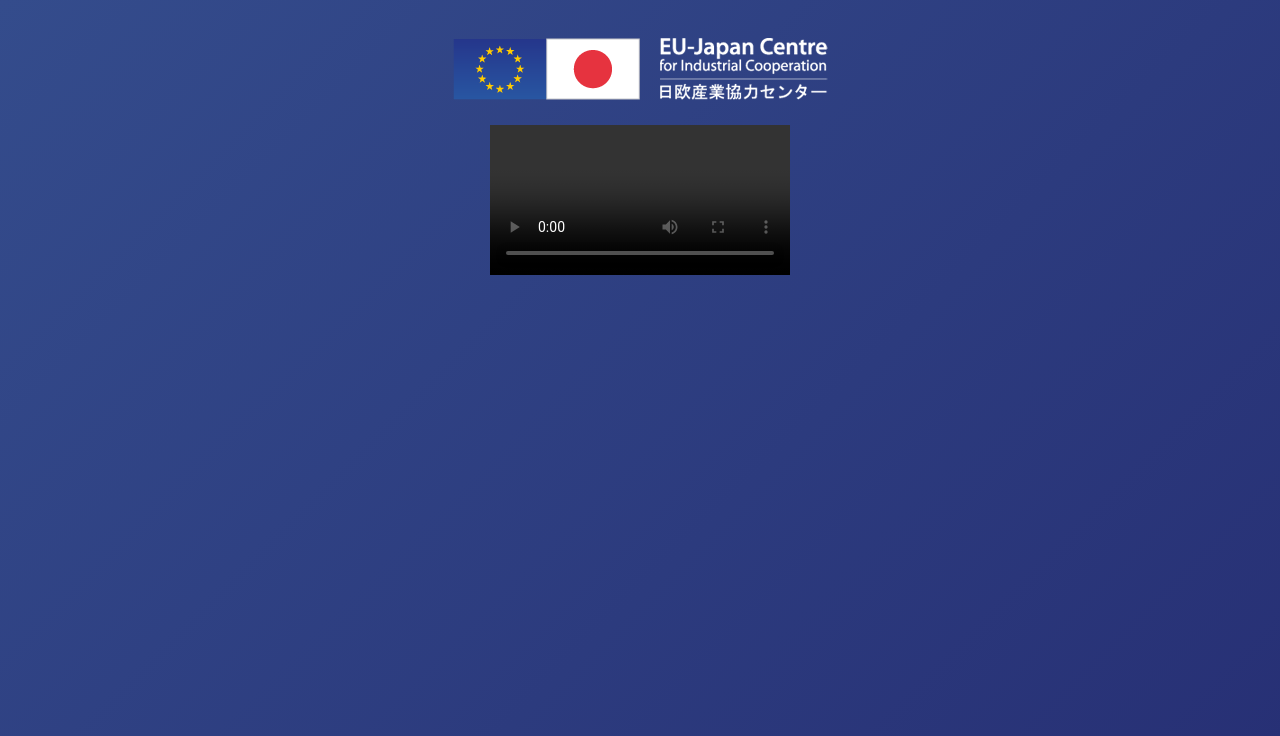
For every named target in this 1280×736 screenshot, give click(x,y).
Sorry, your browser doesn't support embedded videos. (640, 200)
